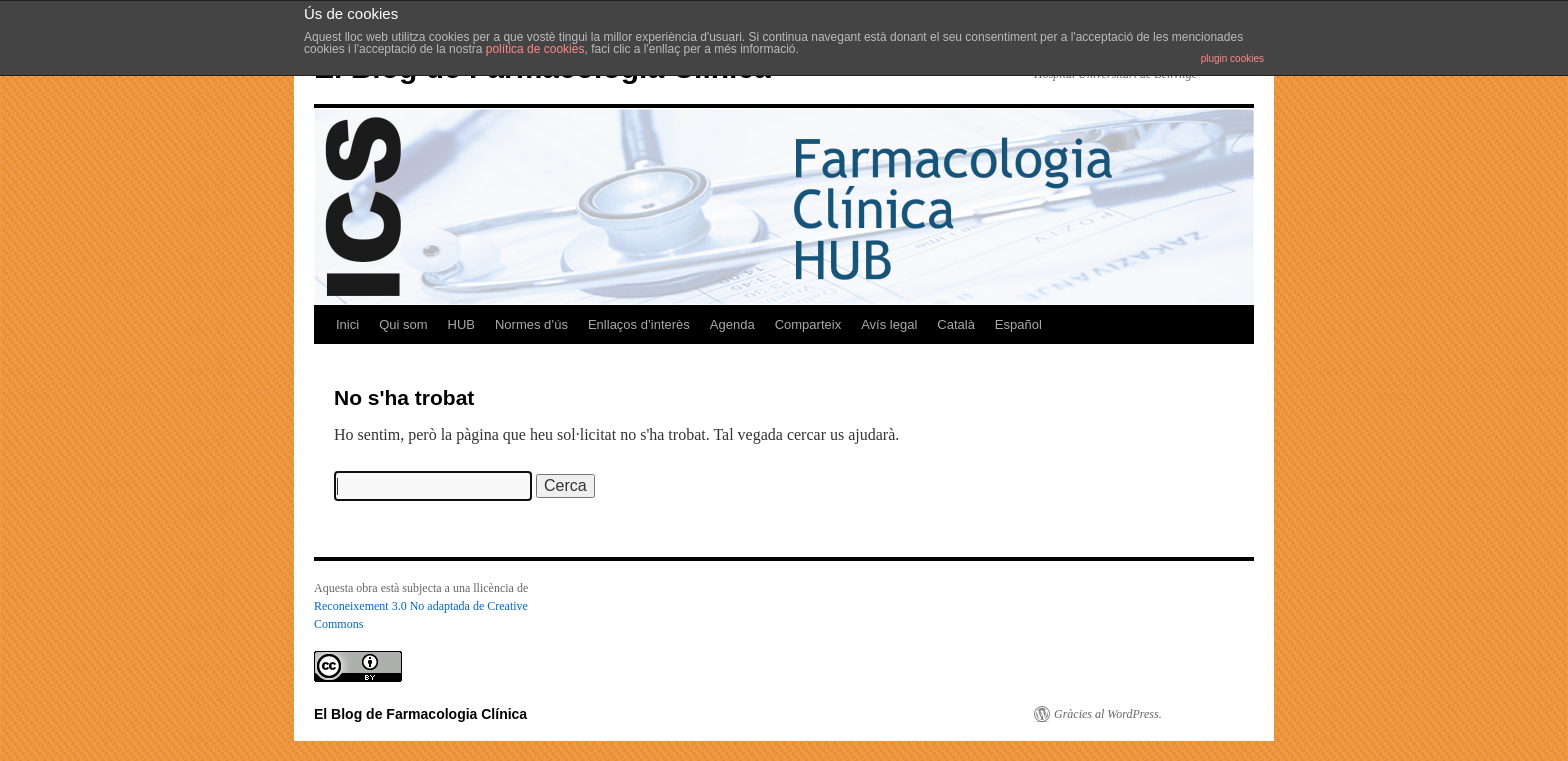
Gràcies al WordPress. (1108, 714)
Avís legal (889, 324)
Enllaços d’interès (639, 324)
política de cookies (535, 49)
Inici (347, 324)
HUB (461, 324)
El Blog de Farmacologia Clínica (420, 714)
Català (956, 324)
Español (1018, 324)
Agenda (732, 324)
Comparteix (808, 324)
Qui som (403, 324)
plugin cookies (1232, 58)
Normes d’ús (531, 324)
